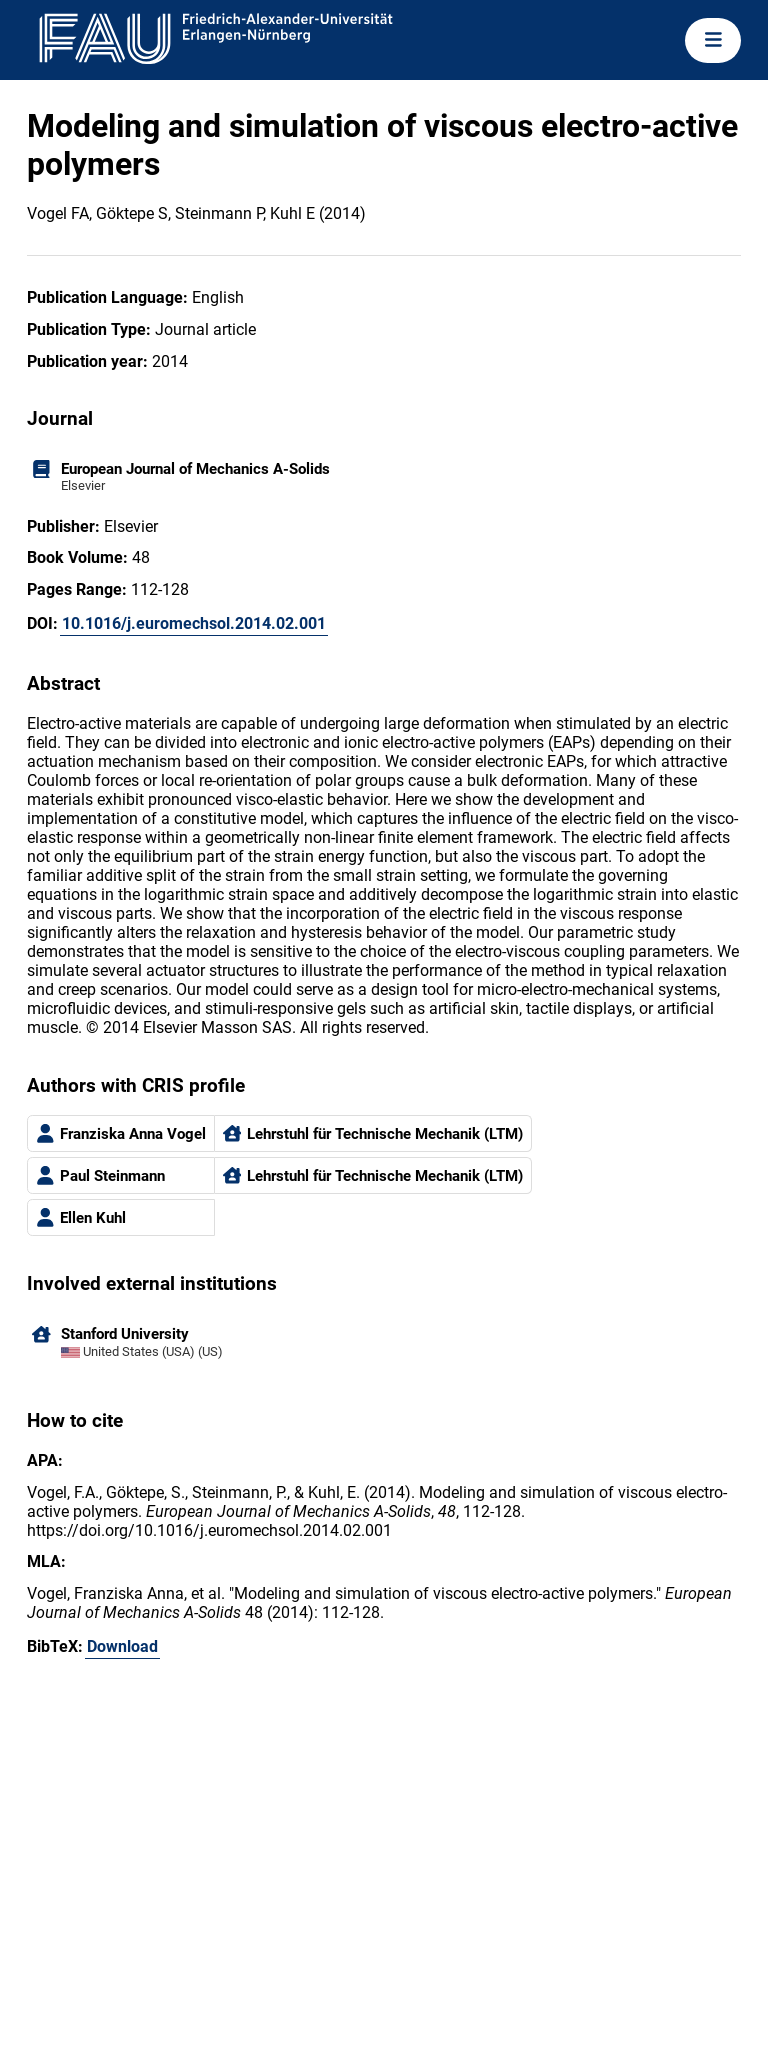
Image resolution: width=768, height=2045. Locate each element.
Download (122, 1646)
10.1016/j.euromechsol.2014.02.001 (194, 623)
